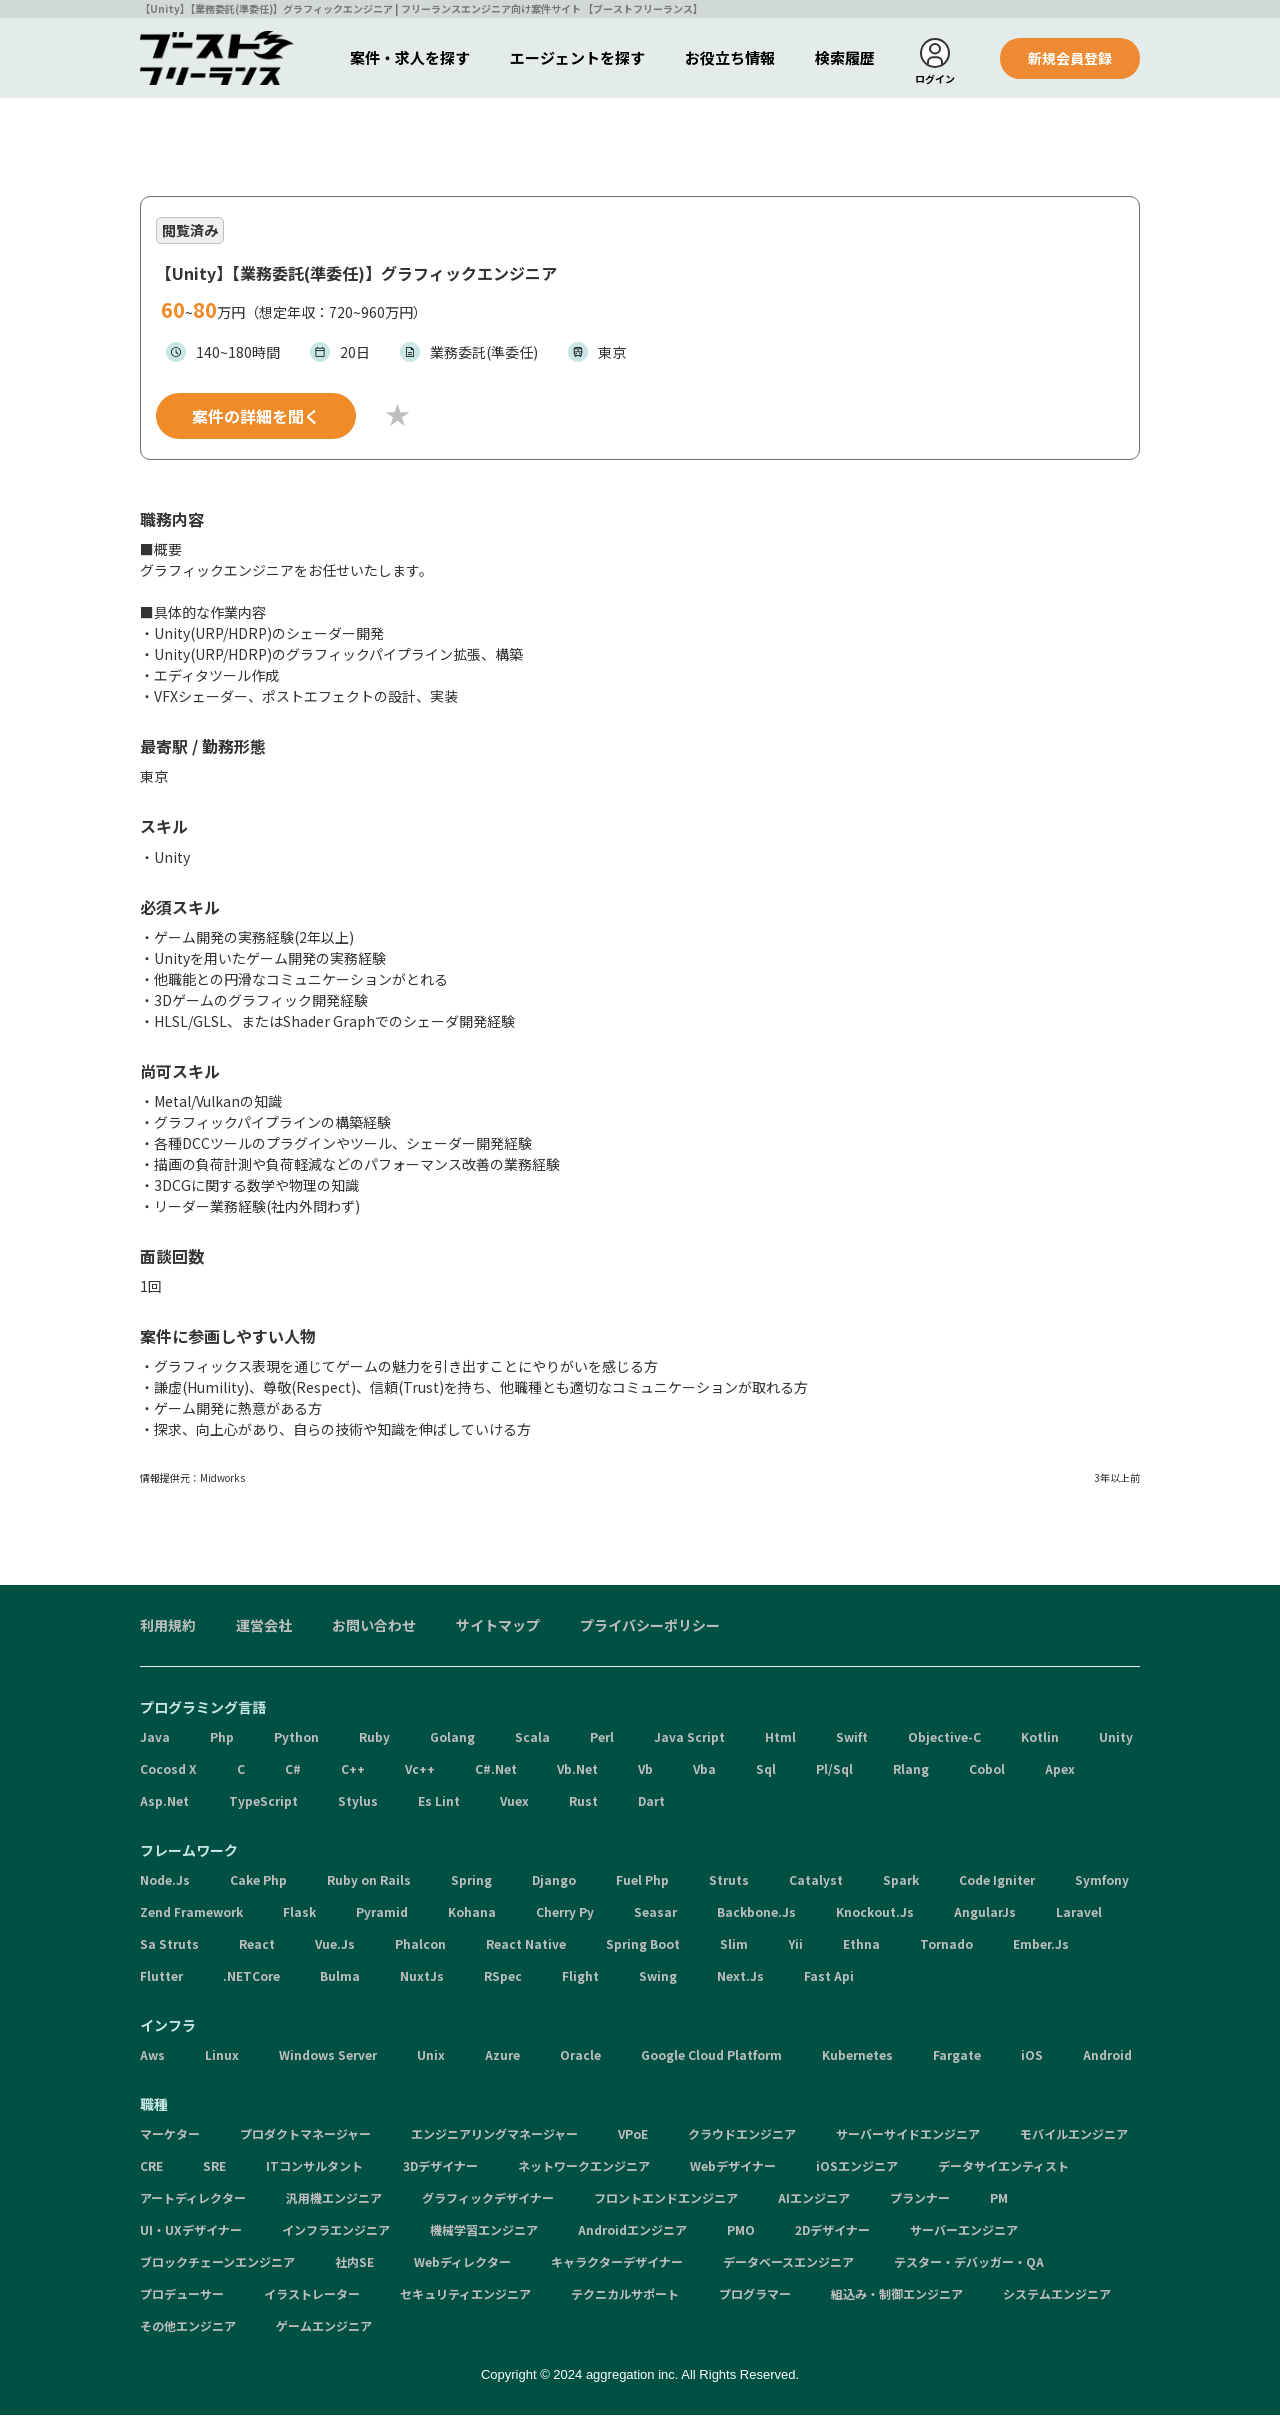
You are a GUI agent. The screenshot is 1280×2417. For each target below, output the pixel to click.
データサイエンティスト (1003, 2168)
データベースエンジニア (788, 2264)
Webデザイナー (733, 2168)
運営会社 (264, 1628)
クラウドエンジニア (742, 2136)
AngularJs (985, 1914)
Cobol (987, 1771)
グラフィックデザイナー (488, 2200)
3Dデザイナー (440, 2168)
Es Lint (439, 1803)
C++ (353, 1771)
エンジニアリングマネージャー (494, 2136)
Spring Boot (643, 1946)
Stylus (358, 1803)
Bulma (340, 1978)
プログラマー (755, 2296)
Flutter (161, 1978)
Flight (580, 1978)
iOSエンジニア (857, 2168)
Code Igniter (997, 1882)
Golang (452, 1739)
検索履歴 (845, 57)
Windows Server (328, 2057)
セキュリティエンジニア (465, 2296)
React (257, 1946)
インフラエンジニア (336, 2232)
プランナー (920, 2200)
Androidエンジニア (632, 2232)
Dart (651, 1803)
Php (222, 1739)
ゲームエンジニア (324, 2328)
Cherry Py (565, 1914)
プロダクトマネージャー (305, 2136)
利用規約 (168, 1628)
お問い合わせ (374, 1628)
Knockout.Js (875, 1914)
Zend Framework (191, 1914)
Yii (795, 1946)
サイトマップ (498, 1628)
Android (1107, 2057)
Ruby (374, 1739)
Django (554, 1882)
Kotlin (1040, 1739)
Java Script (689, 1739)
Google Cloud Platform (711, 2057)
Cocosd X (168, 1771)
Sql (766, 1771)
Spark (901, 1882)
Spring (471, 1882)
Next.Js (740, 1978)
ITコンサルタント (314, 2168)
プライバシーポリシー (650, 1628)
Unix (431, 2057)
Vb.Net (577, 1771)
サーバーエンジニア (964, 2232)
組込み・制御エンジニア (897, 2296)
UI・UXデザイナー (191, 2232)
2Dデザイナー (832, 2232)
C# (293, 1771)
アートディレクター (193, 2200)
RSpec (503, 1978)
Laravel (1079, 1914)
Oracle (580, 2057)
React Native (526, 1946)
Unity (1116, 1739)
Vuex (514, 1803)
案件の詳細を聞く (256, 418)
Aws (152, 2057)
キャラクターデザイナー (617, 2264)
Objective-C (944, 1739)
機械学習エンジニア (484, 2232)
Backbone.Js (756, 1914)
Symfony (1102, 1882)
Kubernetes (857, 2057)
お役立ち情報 (730, 57)
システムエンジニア (1057, 2296)
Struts (729, 1882)
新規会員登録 (1070, 58)
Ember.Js (1041, 1946)
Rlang (911, 1771)
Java (155, 1739)
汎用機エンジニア (334, 2200)
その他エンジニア (188, 2328)
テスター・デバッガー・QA (969, 2264)
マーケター (170, 2136)
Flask (299, 1914)
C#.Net (496, 1771)
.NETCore (251, 1978)
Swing (658, 1978)
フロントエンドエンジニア (666, 2200)
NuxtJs (422, 1978)
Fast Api (829, 1978)
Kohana (472, 1914)
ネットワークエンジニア (584, 2168)
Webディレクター (462, 2264)
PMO (741, 2232)
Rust (583, 1803)
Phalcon (420, 1946)
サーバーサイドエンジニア (908, 2136)
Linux (222, 2057)
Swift (852, 1739)
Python (296, 1739)
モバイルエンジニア (1074, 2136)
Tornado (946, 1946)
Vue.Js (335, 1946)
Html (780, 1739)
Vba (704, 1771)
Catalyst (816, 1882)
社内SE (354, 2264)
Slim (734, 1946)
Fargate (957, 2057)
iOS (1032, 2057)
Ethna (861, 1946)
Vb (645, 1771)
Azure (502, 2057)
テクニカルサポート (625, 2296)
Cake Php (258, 1882)
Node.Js (165, 1882)
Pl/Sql (834, 1771)
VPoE (633, 2136)
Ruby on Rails (369, 1882)
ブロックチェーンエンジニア (217, 2264)
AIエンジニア (814, 2200)
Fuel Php (642, 1882)
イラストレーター (312, 2296)
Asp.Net (164, 1803)
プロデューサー (182, 2296)
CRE (151, 2168)
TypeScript (263, 1803)
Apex (1060, 1771)
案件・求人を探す (410, 57)
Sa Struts (169, 1946)
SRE (214, 2168)
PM (999, 2200)
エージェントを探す (577, 57)
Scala (532, 1739)
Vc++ (420, 1771)
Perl (602, 1739)
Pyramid (382, 1914)
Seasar (655, 1914)
